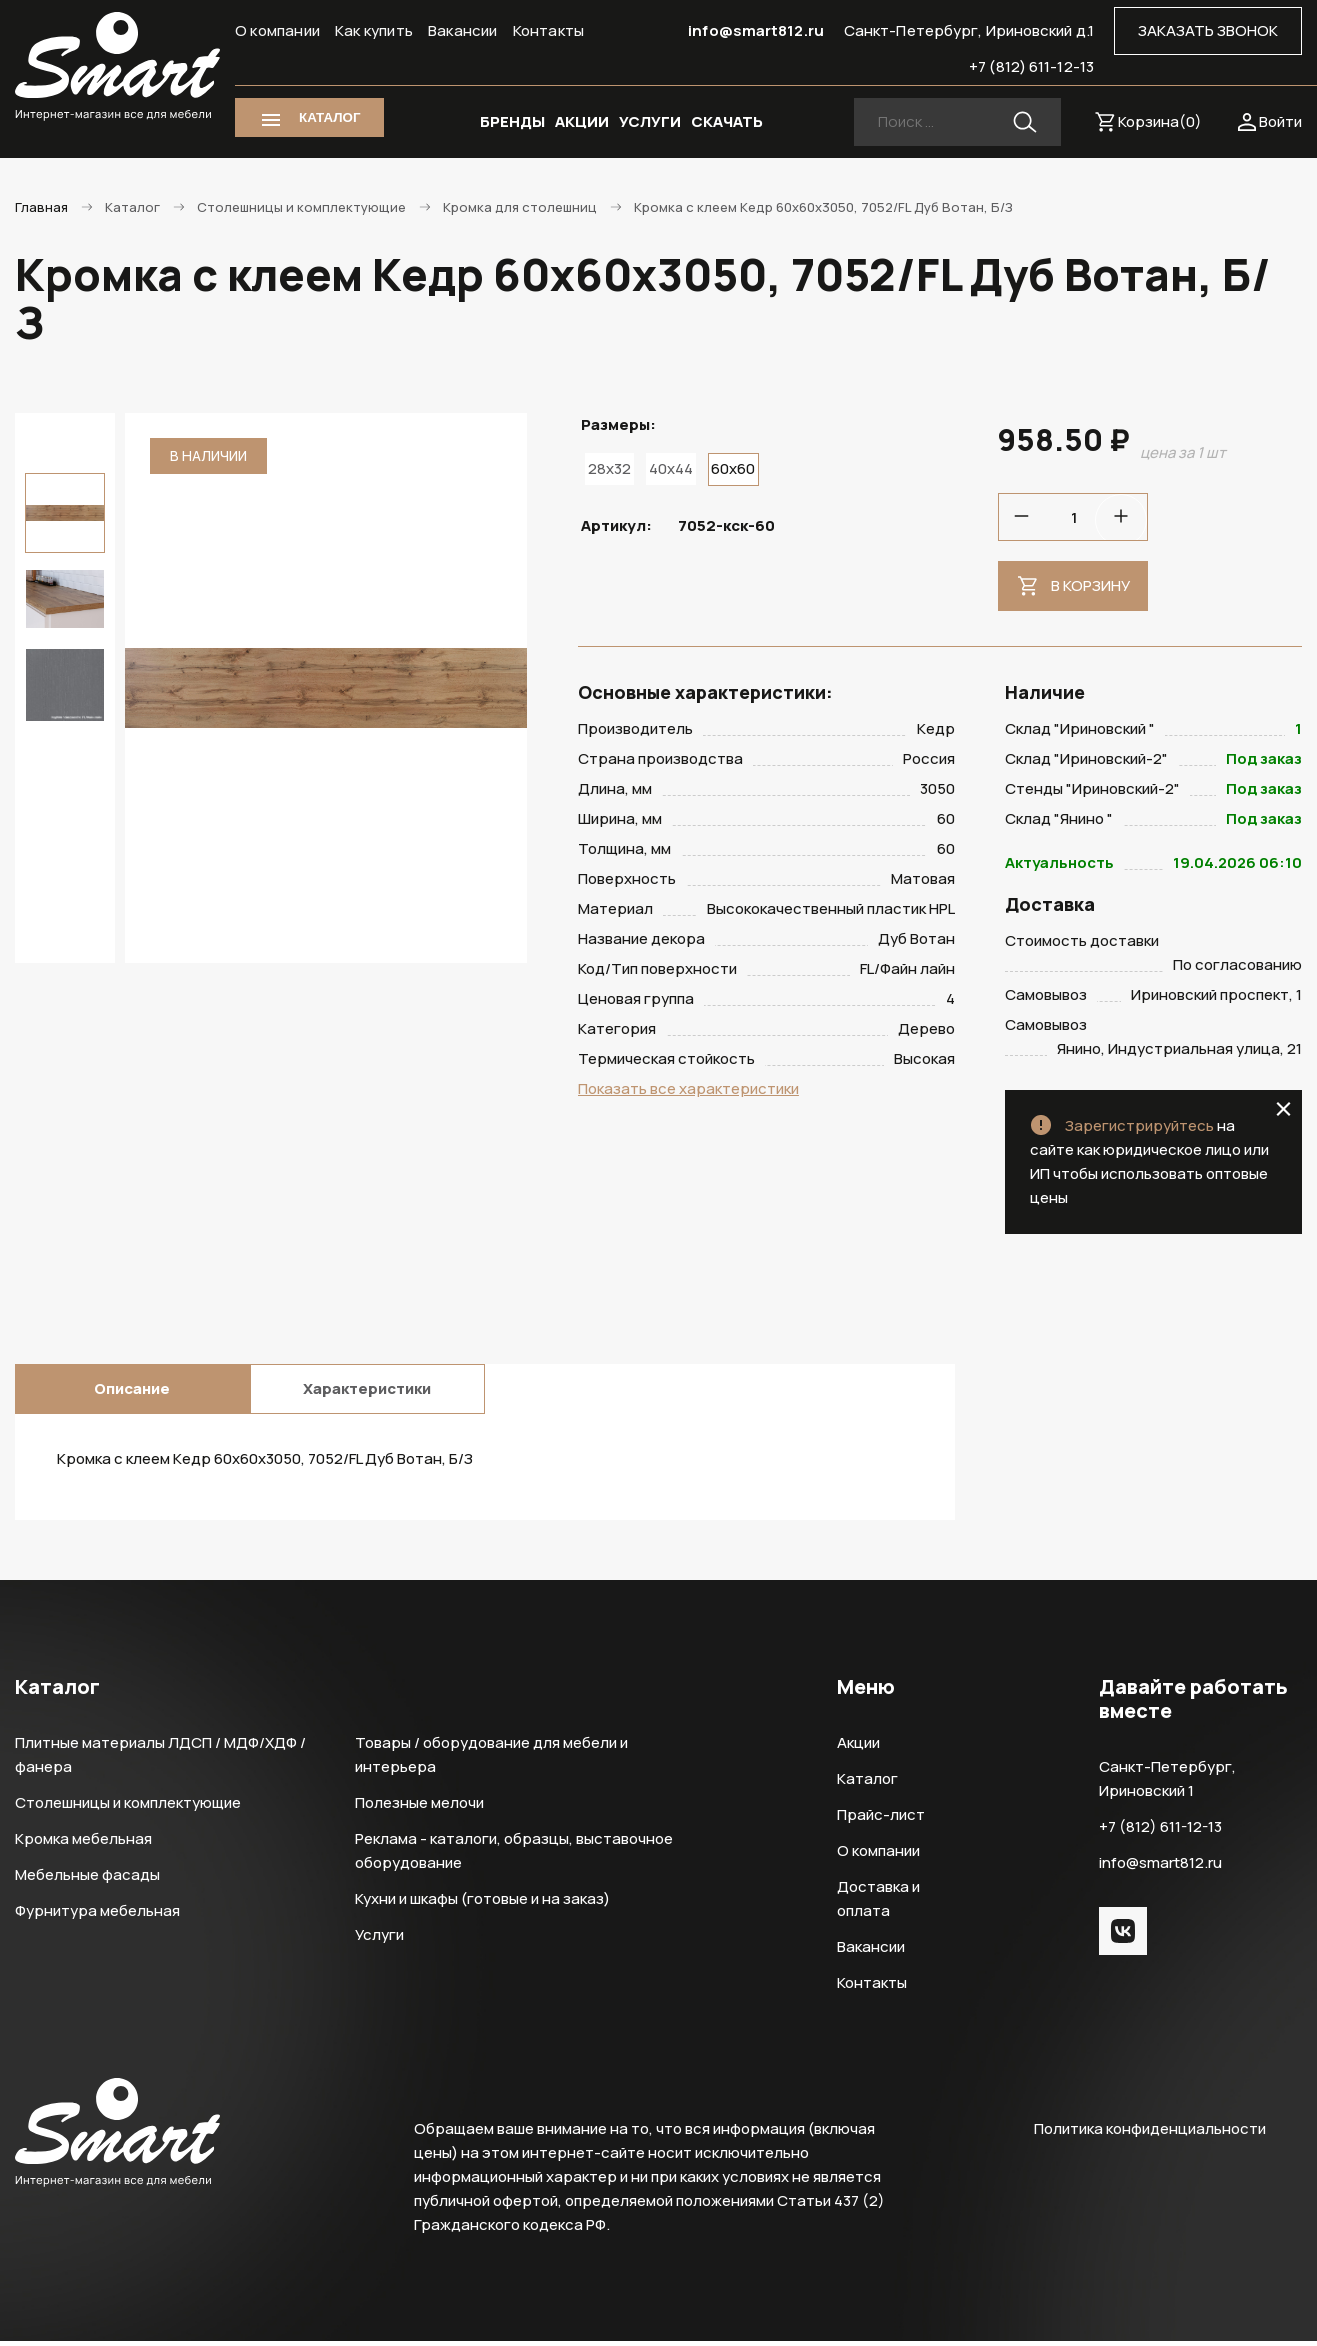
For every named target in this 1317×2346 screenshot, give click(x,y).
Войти (1280, 121)
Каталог (867, 1783)
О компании (277, 30)
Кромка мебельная (83, 1843)
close (1283, 1114)
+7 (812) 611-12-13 (1031, 66)
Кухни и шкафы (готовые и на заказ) (482, 1903)
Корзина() (1160, 121)
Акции (858, 1747)
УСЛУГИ (650, 121)
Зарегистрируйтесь (1139, 1130)
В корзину (1090, 585)
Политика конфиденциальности (1150, 2133)
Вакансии (463, 30)
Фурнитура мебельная (97, 1915)
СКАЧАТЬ (727, 121)
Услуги (379, 1939)
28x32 (609, 468)
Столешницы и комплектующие (128, 1807)
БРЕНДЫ (512, 121)
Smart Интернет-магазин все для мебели (117, 67)
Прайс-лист (881, 1819)
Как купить (374, 30)
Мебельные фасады (87, 1879)
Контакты (549, 30)
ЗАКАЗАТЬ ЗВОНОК (1208, 30)
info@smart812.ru (756, 30)
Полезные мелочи (419, 1807)
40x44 (671, 468)
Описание (132, 1393)
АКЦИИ (582, 121)
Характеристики (367, 1393)
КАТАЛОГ (329, 117)
